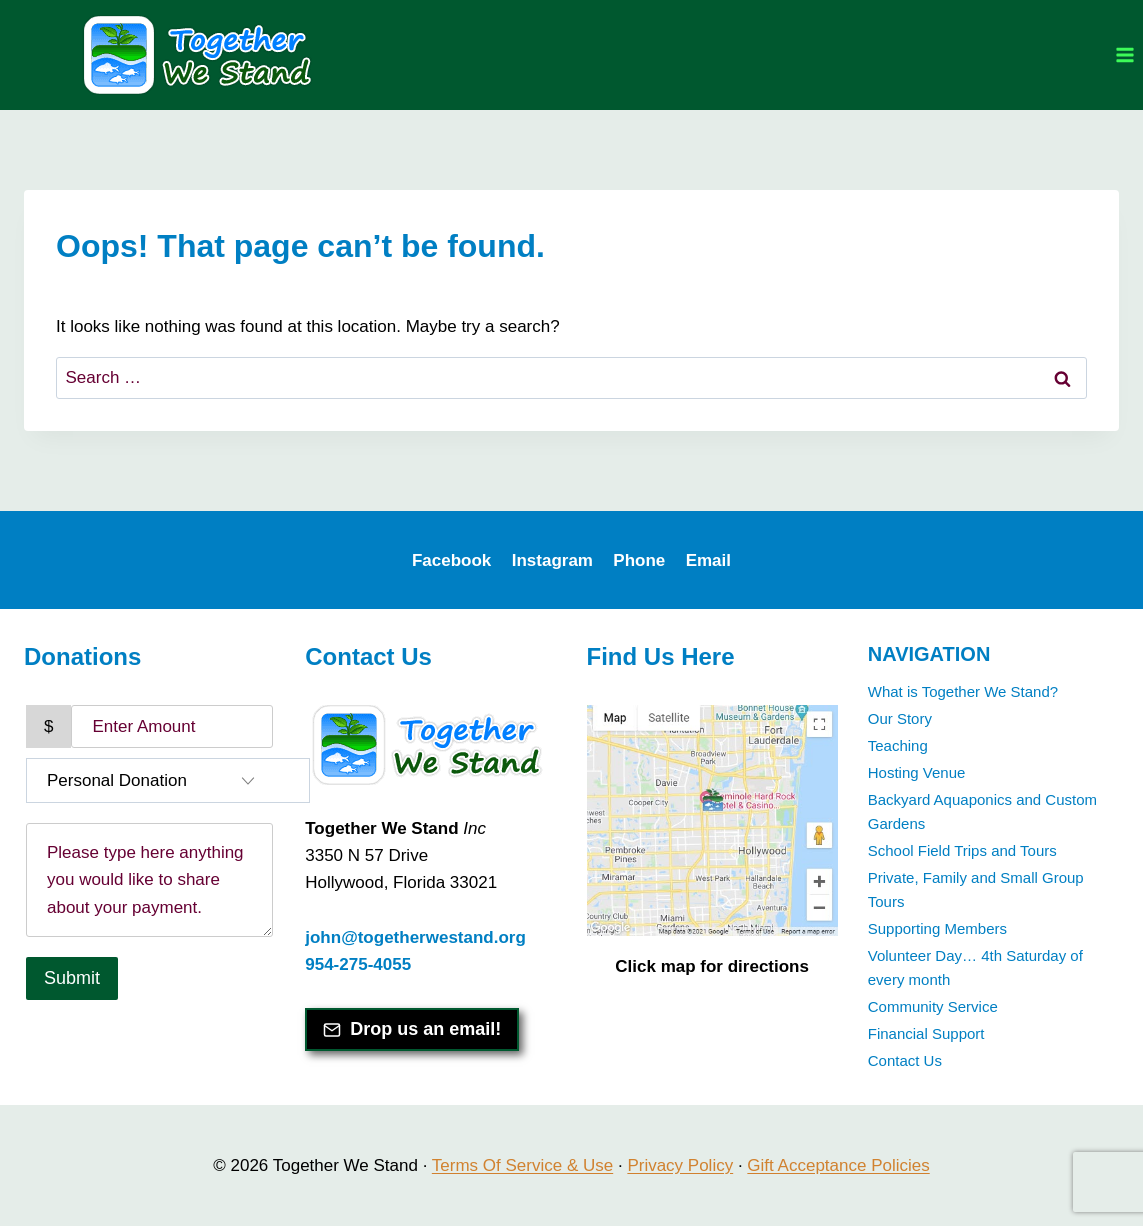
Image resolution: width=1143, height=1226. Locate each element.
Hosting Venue (917, 772)
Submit (72, 978)
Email (708, 560)
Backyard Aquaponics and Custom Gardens (982, 811)
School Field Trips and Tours (962, 850)
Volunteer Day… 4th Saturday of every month (975, 967)
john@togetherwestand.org (415, 937)
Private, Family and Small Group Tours (976, 889)
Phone (639, 560)
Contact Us (905, 1060)
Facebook (451, 560)
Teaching (898, 745)
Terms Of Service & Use (522, 1165)
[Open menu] (1124, 54)
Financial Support (926, 1033)
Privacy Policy (680, 1165)
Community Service (933, 1006)
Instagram (552, 560)
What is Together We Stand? (963, 691)
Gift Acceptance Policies (838, 1165)
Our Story (900, 718)
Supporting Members (937, 928)
